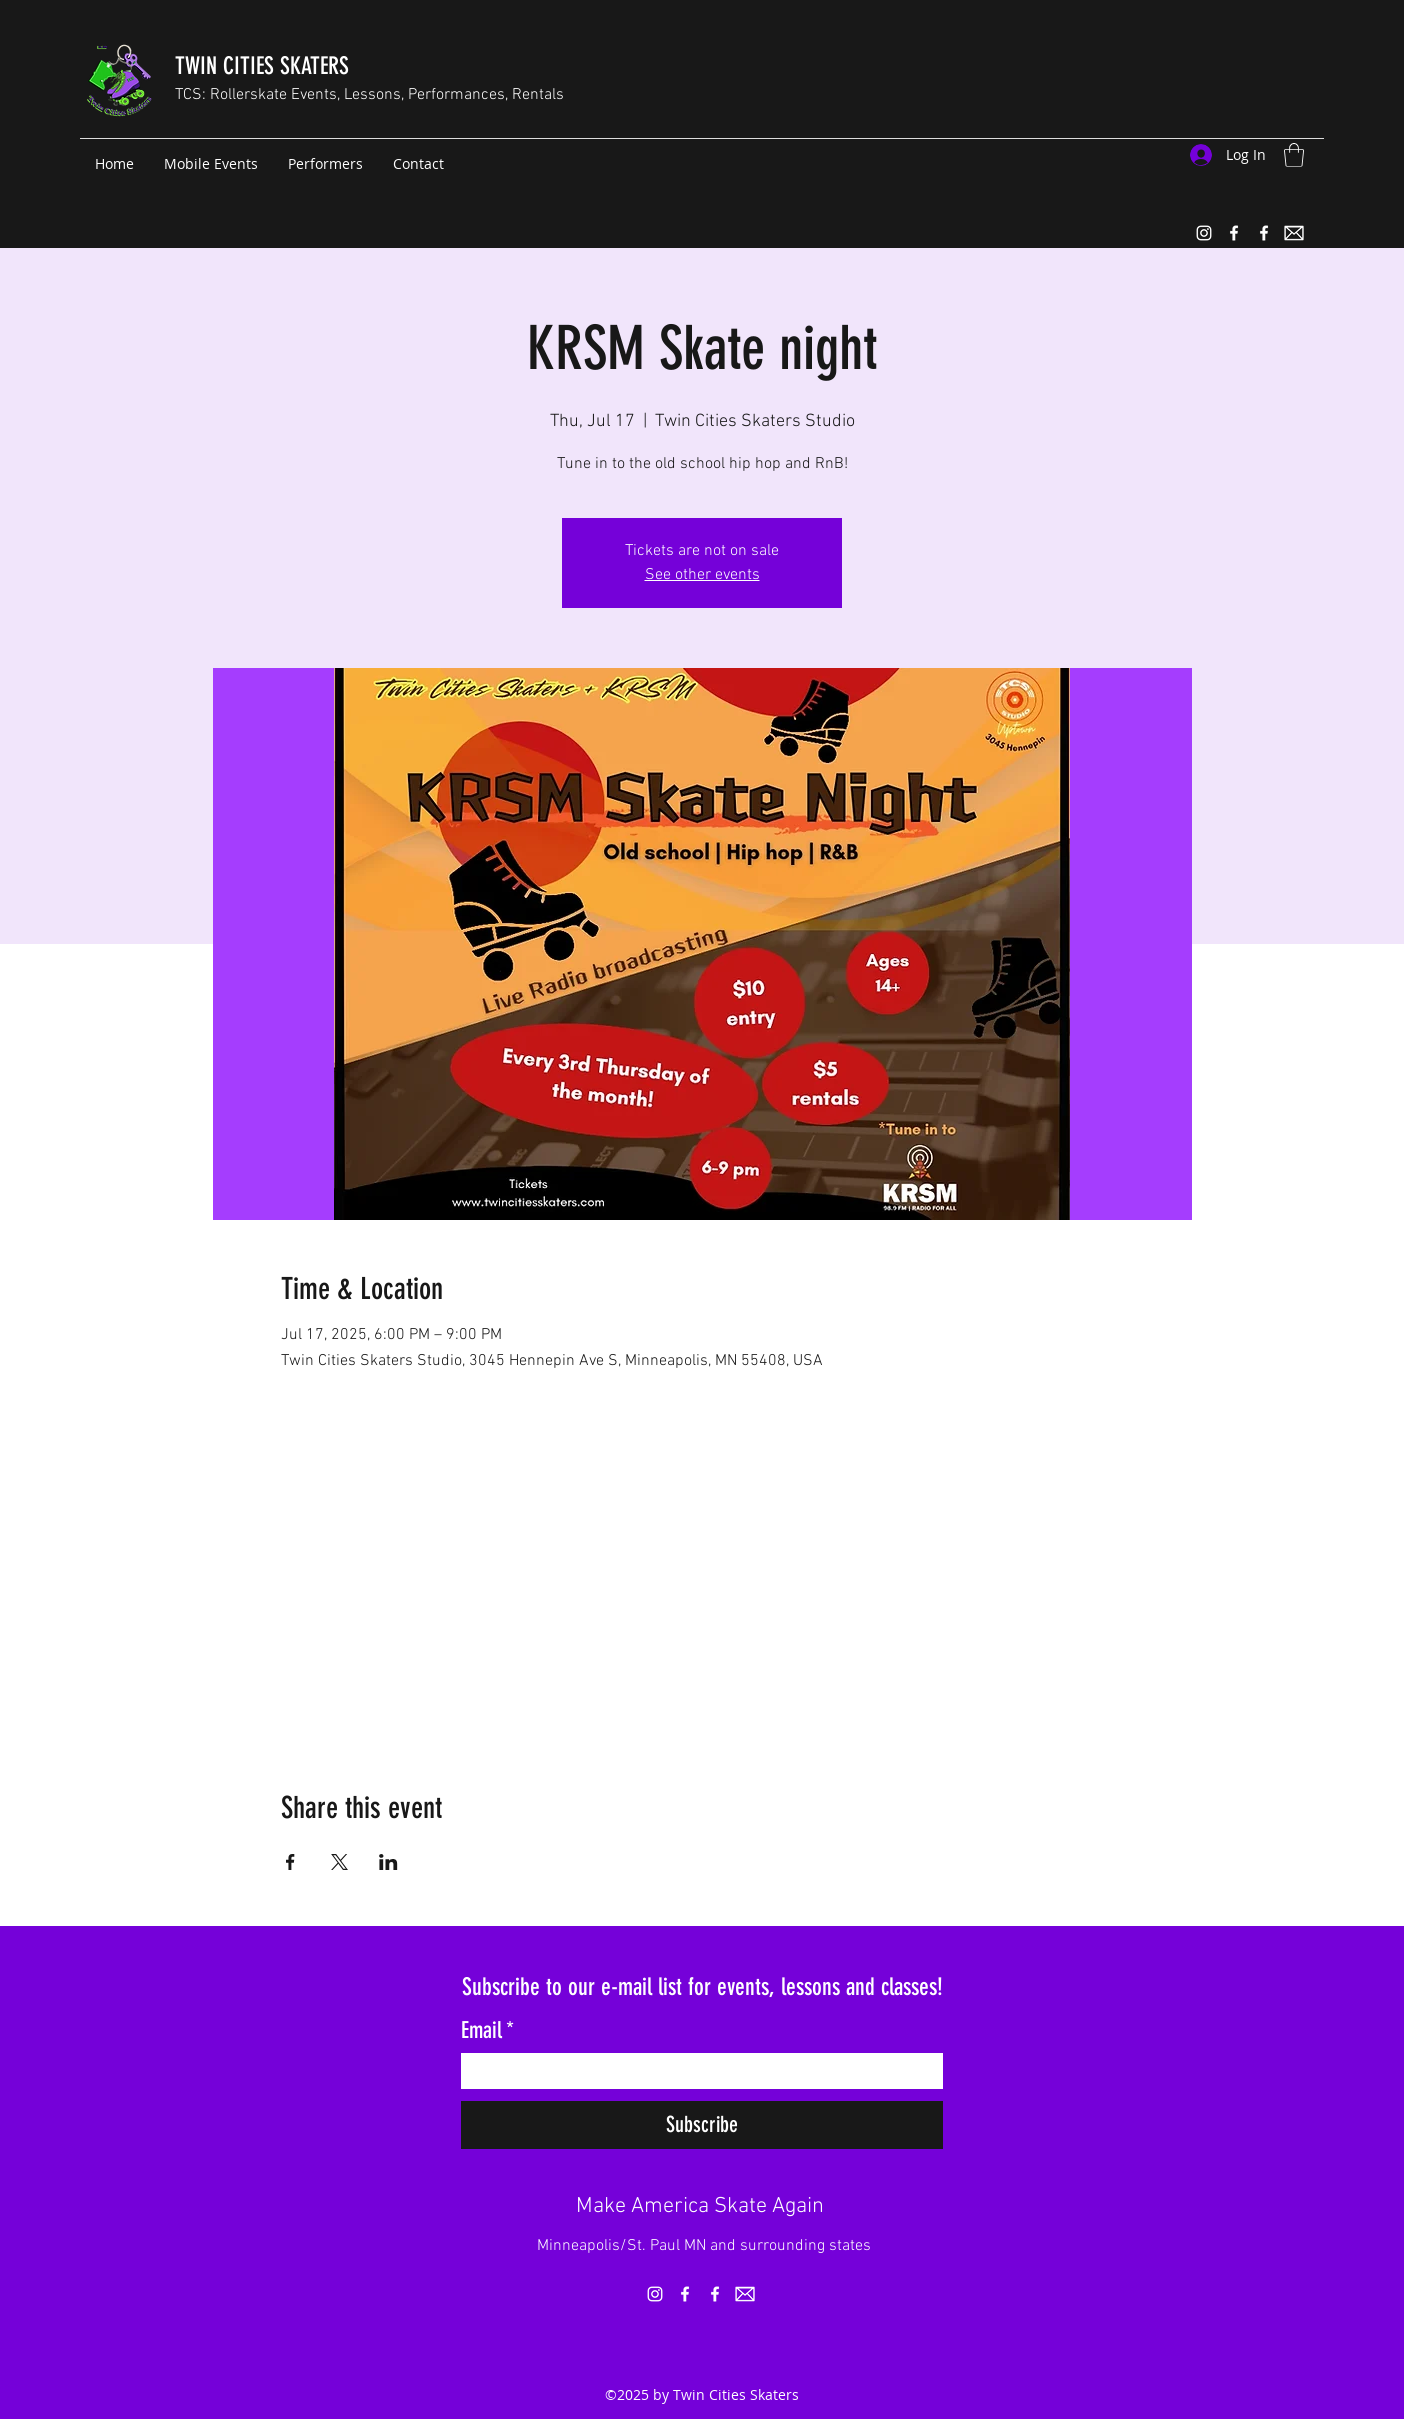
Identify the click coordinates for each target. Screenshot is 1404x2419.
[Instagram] (1204, 233)
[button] (1294, 155)
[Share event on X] (339, 1862)
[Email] (696, 2071)
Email (487, 2031)
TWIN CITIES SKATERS (262, 66)
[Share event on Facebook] (290, 1862)
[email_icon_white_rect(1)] (1294, 233)
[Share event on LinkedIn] (388, 1862)
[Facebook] (1234, 233)
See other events (702, 575)
